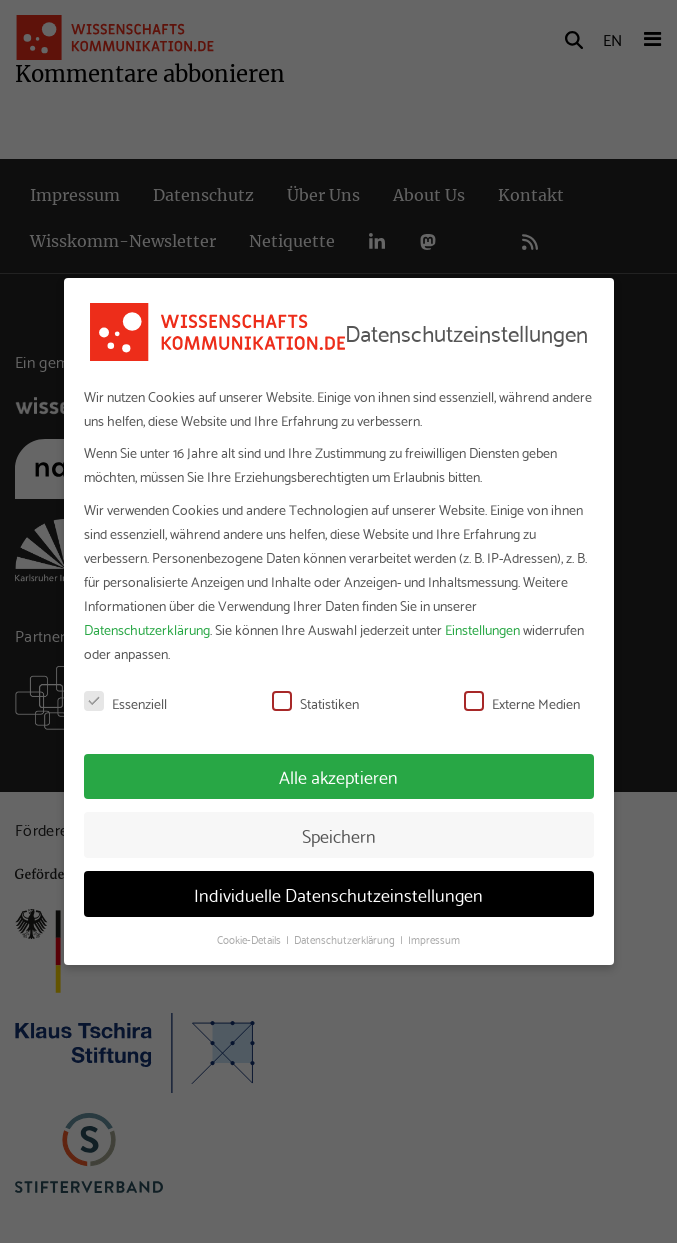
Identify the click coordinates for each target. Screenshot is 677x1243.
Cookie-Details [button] (250, 939)
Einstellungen (482, 629)
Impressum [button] (434, 939)
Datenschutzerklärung (147, 629)
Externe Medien (522, 703)
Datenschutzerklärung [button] (346, 939)
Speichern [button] (339, 835)
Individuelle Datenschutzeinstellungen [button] (338, 894)
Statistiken (315, 703)
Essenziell (125, 703)
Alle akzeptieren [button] (338, 776)
